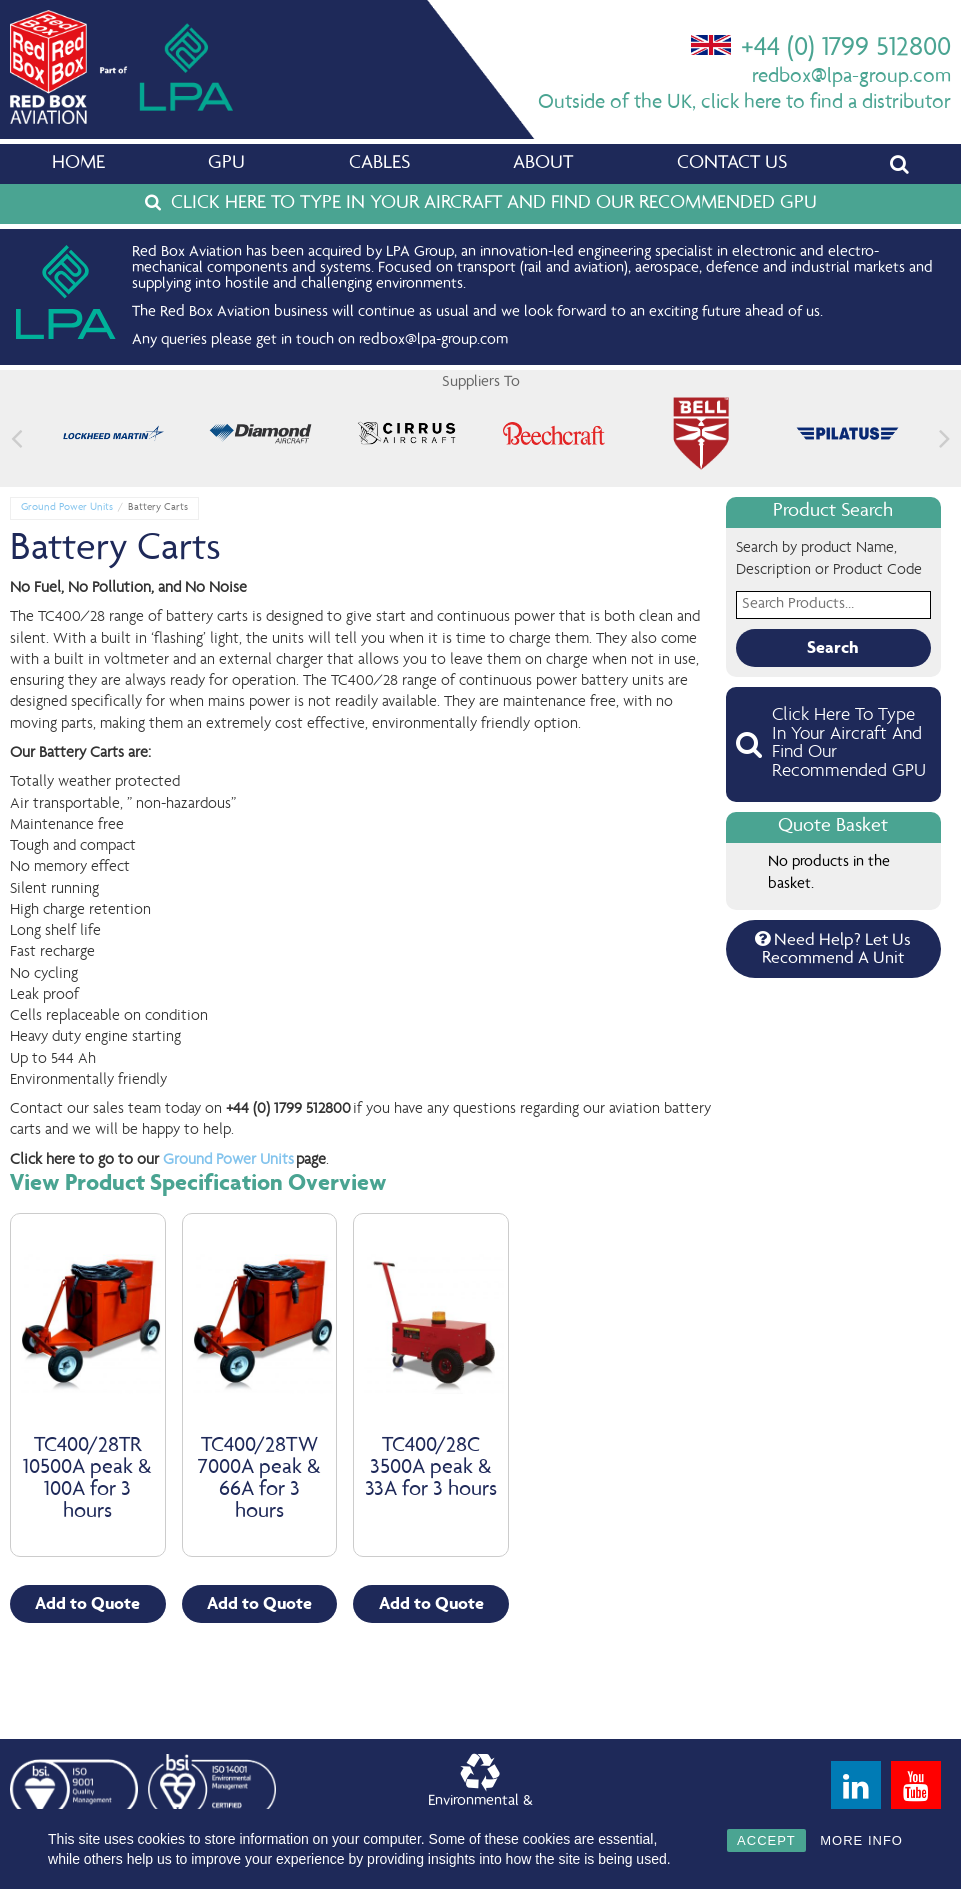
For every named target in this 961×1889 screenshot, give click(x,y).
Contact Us (732, 164)
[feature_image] (113, 434)
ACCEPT (766, 1840)
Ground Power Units (67, 507)
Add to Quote (87, 1604)
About (543, 164)
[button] (944, 438)
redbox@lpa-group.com (851, 77)
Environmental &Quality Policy (480, 1790)
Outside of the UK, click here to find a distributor (744, 103)
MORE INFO (861, 1840)
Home (78, 164)
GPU (226, 164)
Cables (379, 164)
